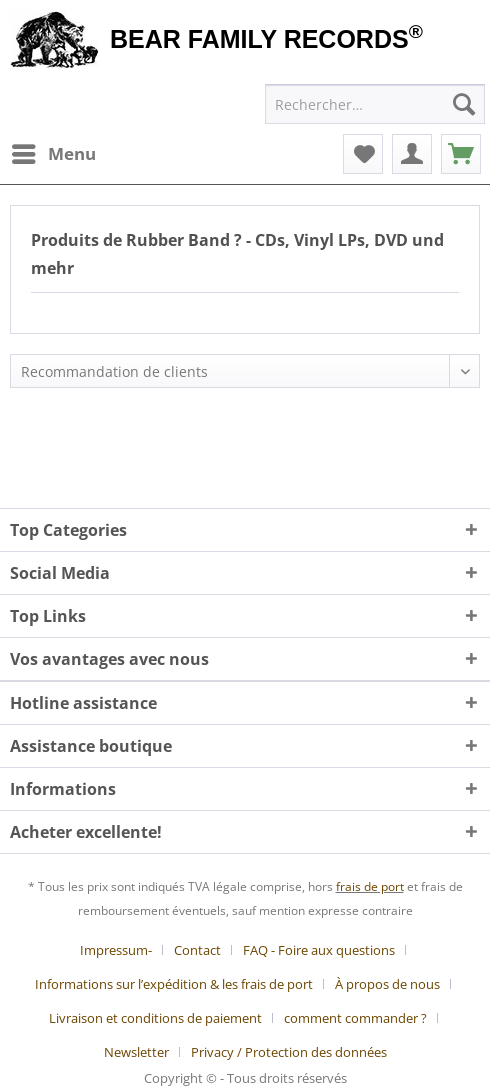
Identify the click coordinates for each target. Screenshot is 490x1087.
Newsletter (136, 1052)
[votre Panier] (412, 154)
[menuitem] (53, 154)
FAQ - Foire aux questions (319, 950)
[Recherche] (464, 104)
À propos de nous (387, 984)
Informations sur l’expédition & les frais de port (174, 984)
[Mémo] (363, 154)
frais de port (370, 886)
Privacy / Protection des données (289, 1052)
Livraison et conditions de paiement (155, 1018)
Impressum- (116, 950)
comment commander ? (355, 1018)
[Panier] (461, 154)
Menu (54, 151)
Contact (197, 950)
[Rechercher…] (375, 104)
